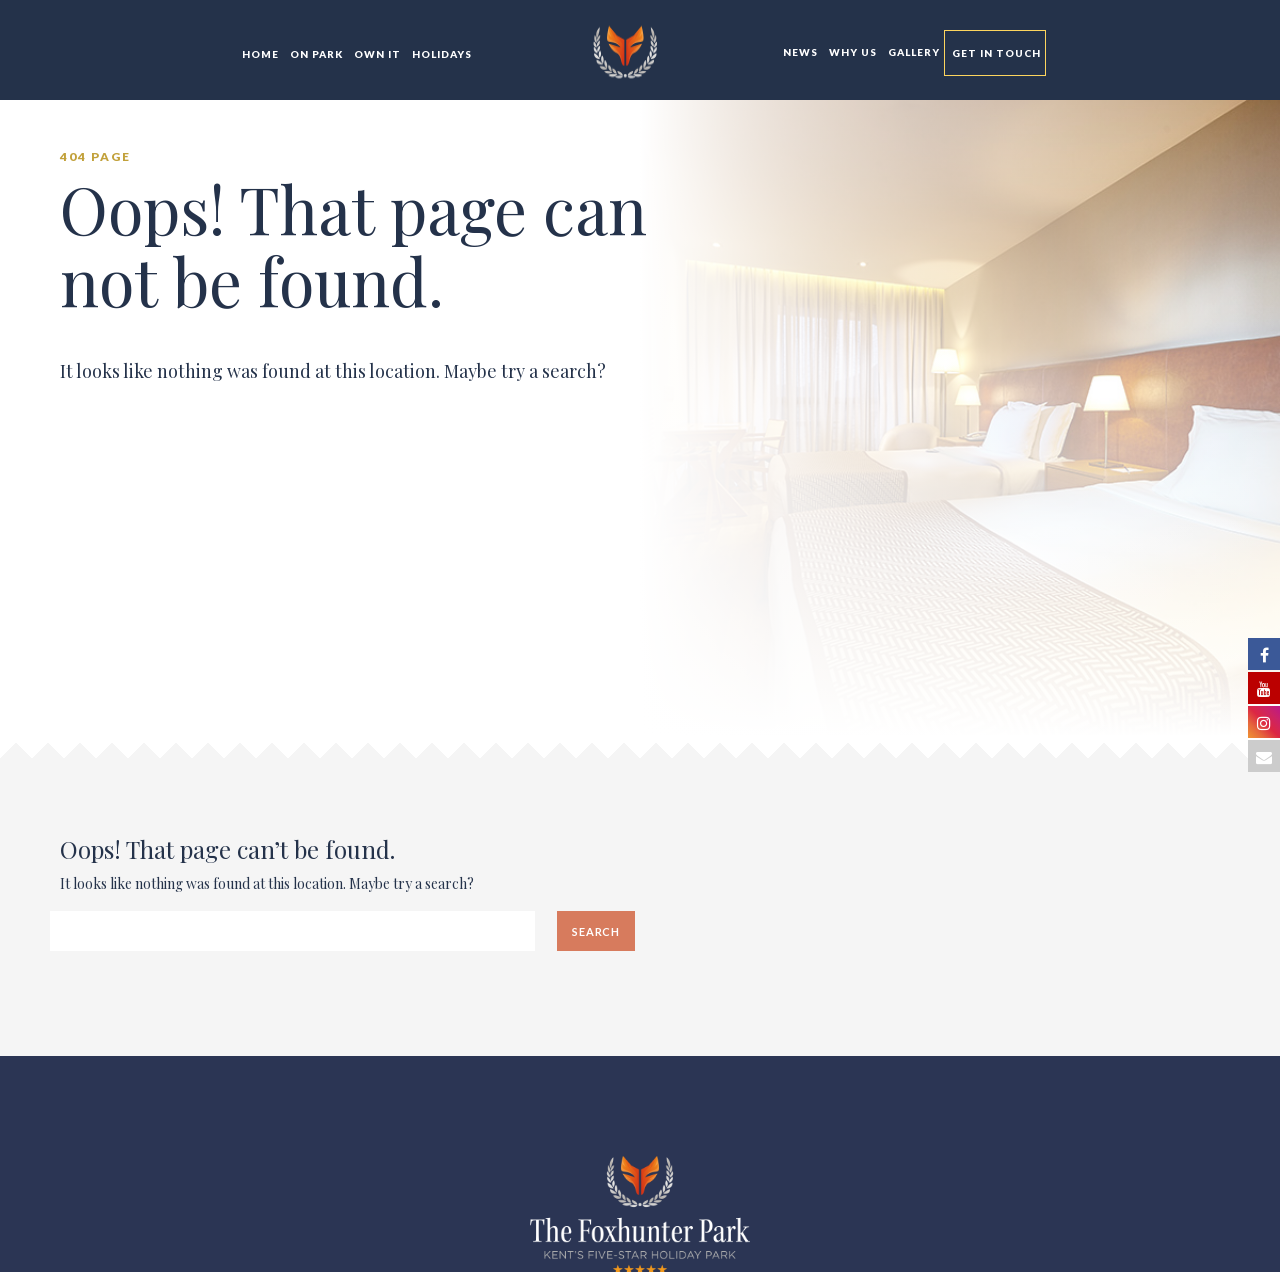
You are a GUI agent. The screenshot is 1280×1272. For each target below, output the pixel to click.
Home (259, 54)
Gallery (912, 52)
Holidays (440, 54)
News (799, 52)
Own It (376, 54)
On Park (315, 54)
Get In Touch (995, 53)
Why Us (851, 52)
